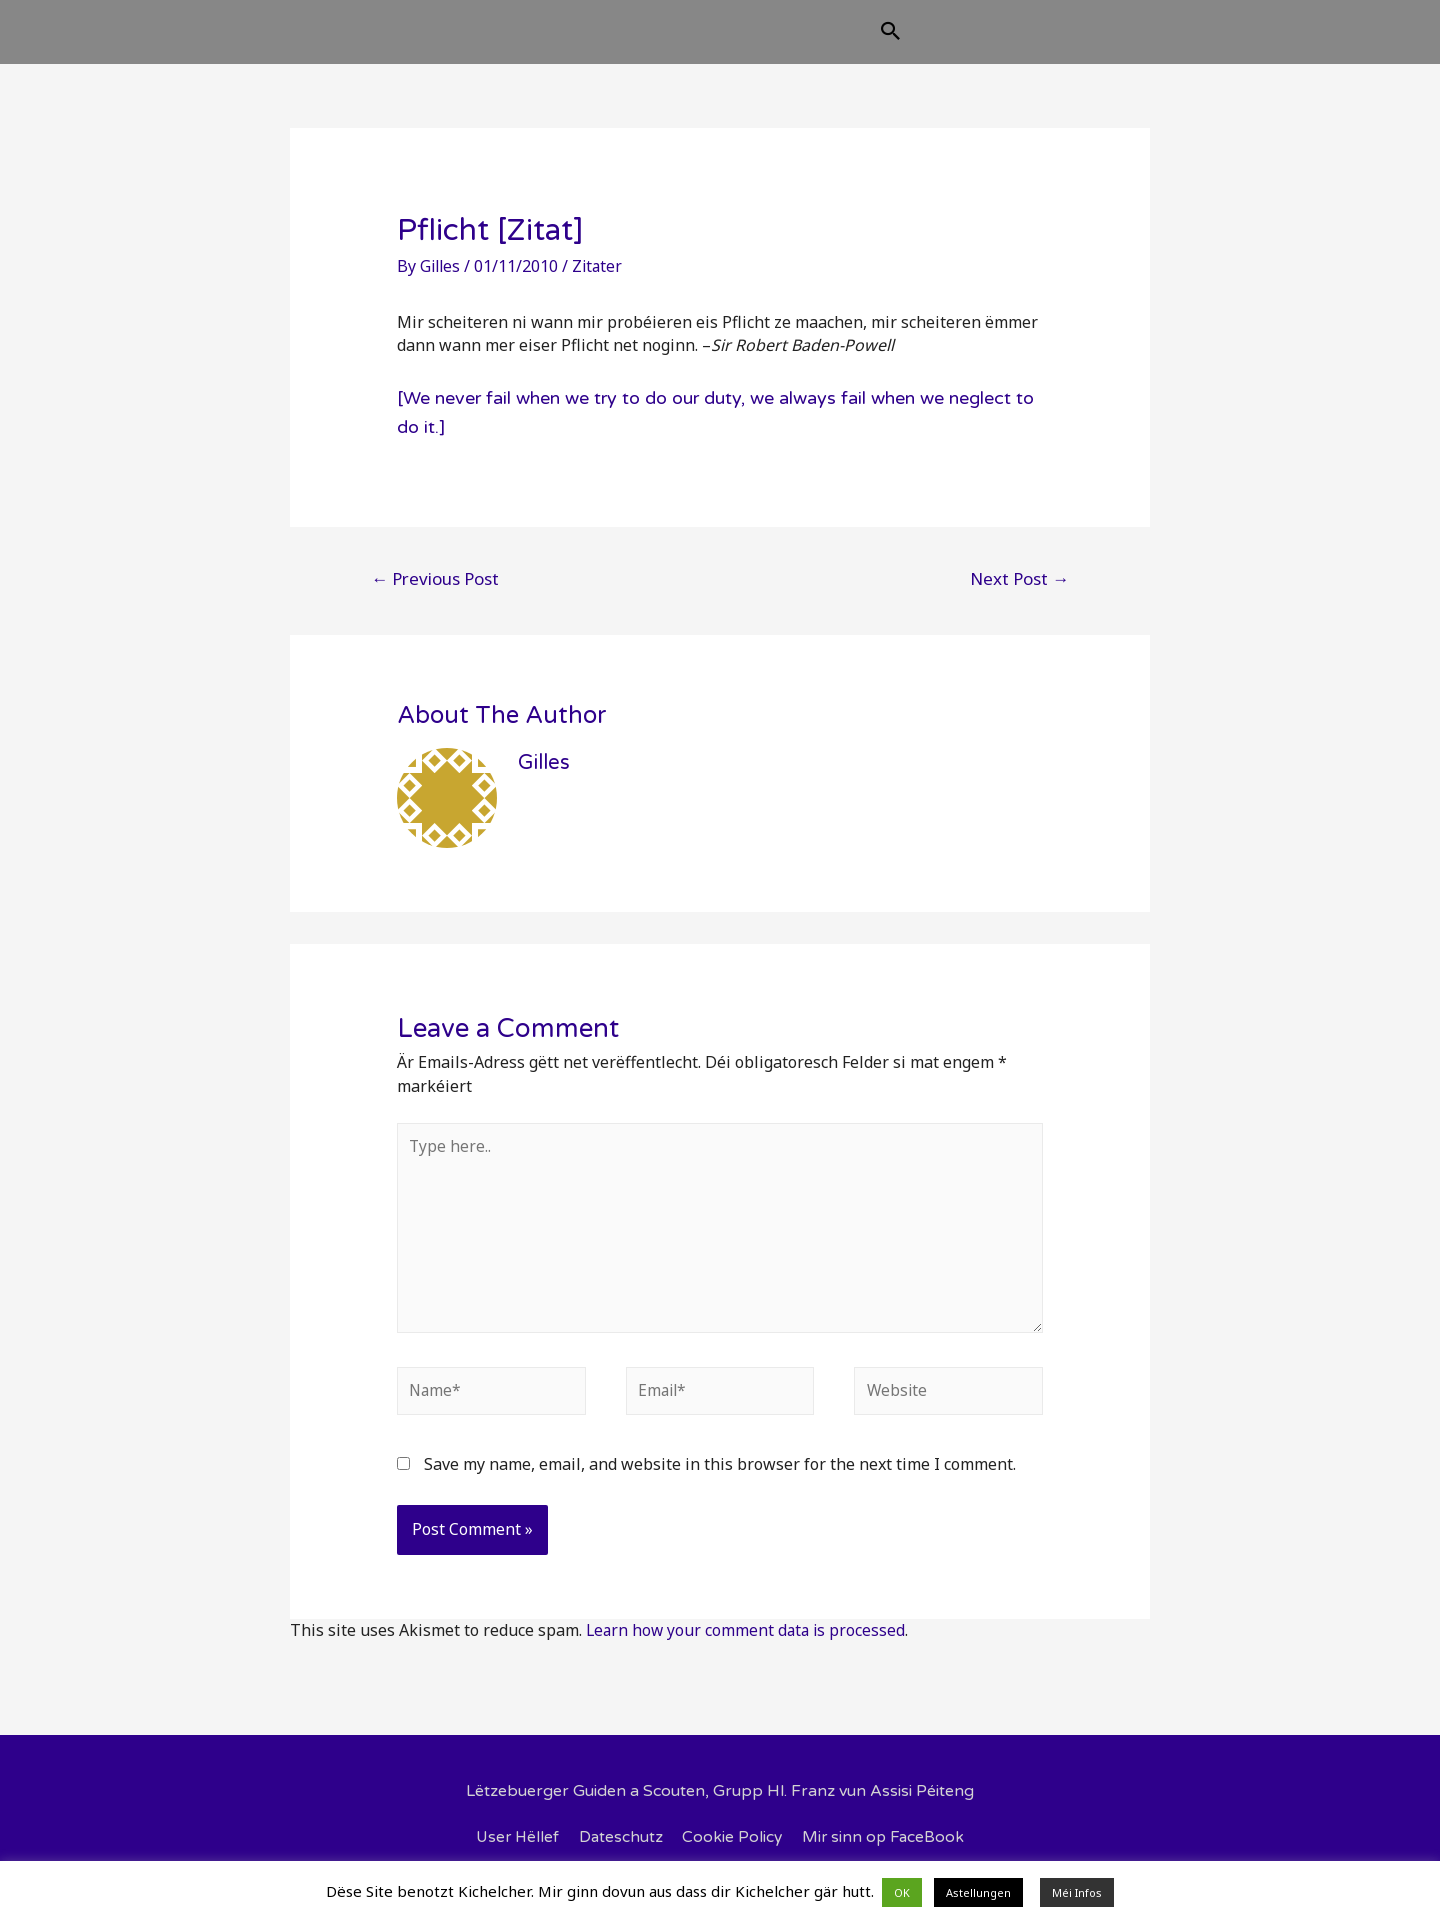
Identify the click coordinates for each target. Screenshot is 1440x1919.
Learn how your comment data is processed (748, 1654)
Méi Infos (1077, 1892)
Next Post (1019, 594)
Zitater (601, 282)
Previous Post (435, 594)
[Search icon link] (991, 41)
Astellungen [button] (978, 1892)
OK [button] (902, 1892)
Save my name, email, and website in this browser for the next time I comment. (720, 1488)
